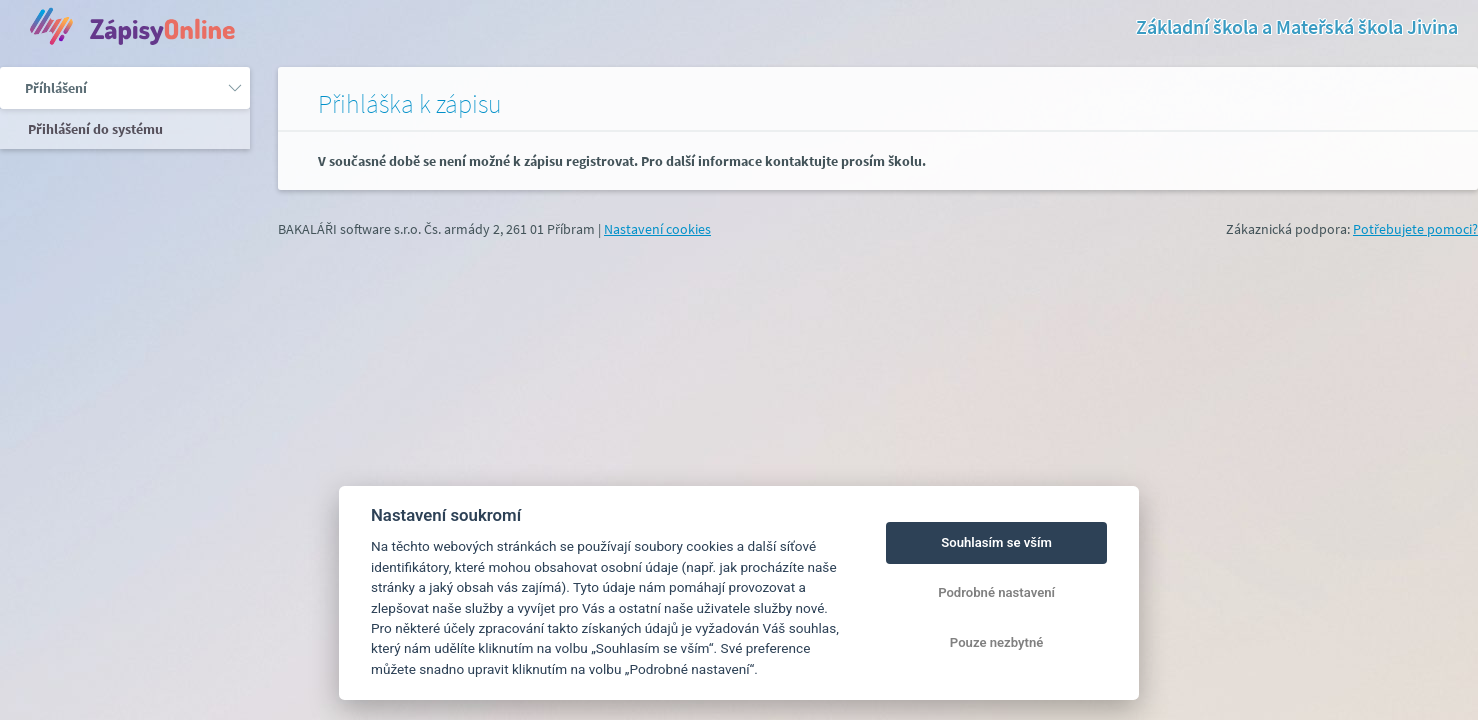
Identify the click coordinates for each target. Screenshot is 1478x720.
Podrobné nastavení (996, 592)
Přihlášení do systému (94, 129)
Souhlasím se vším (996, 542)
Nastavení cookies (657, 229)
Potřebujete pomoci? (1415, 229)
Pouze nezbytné (997, 642)
